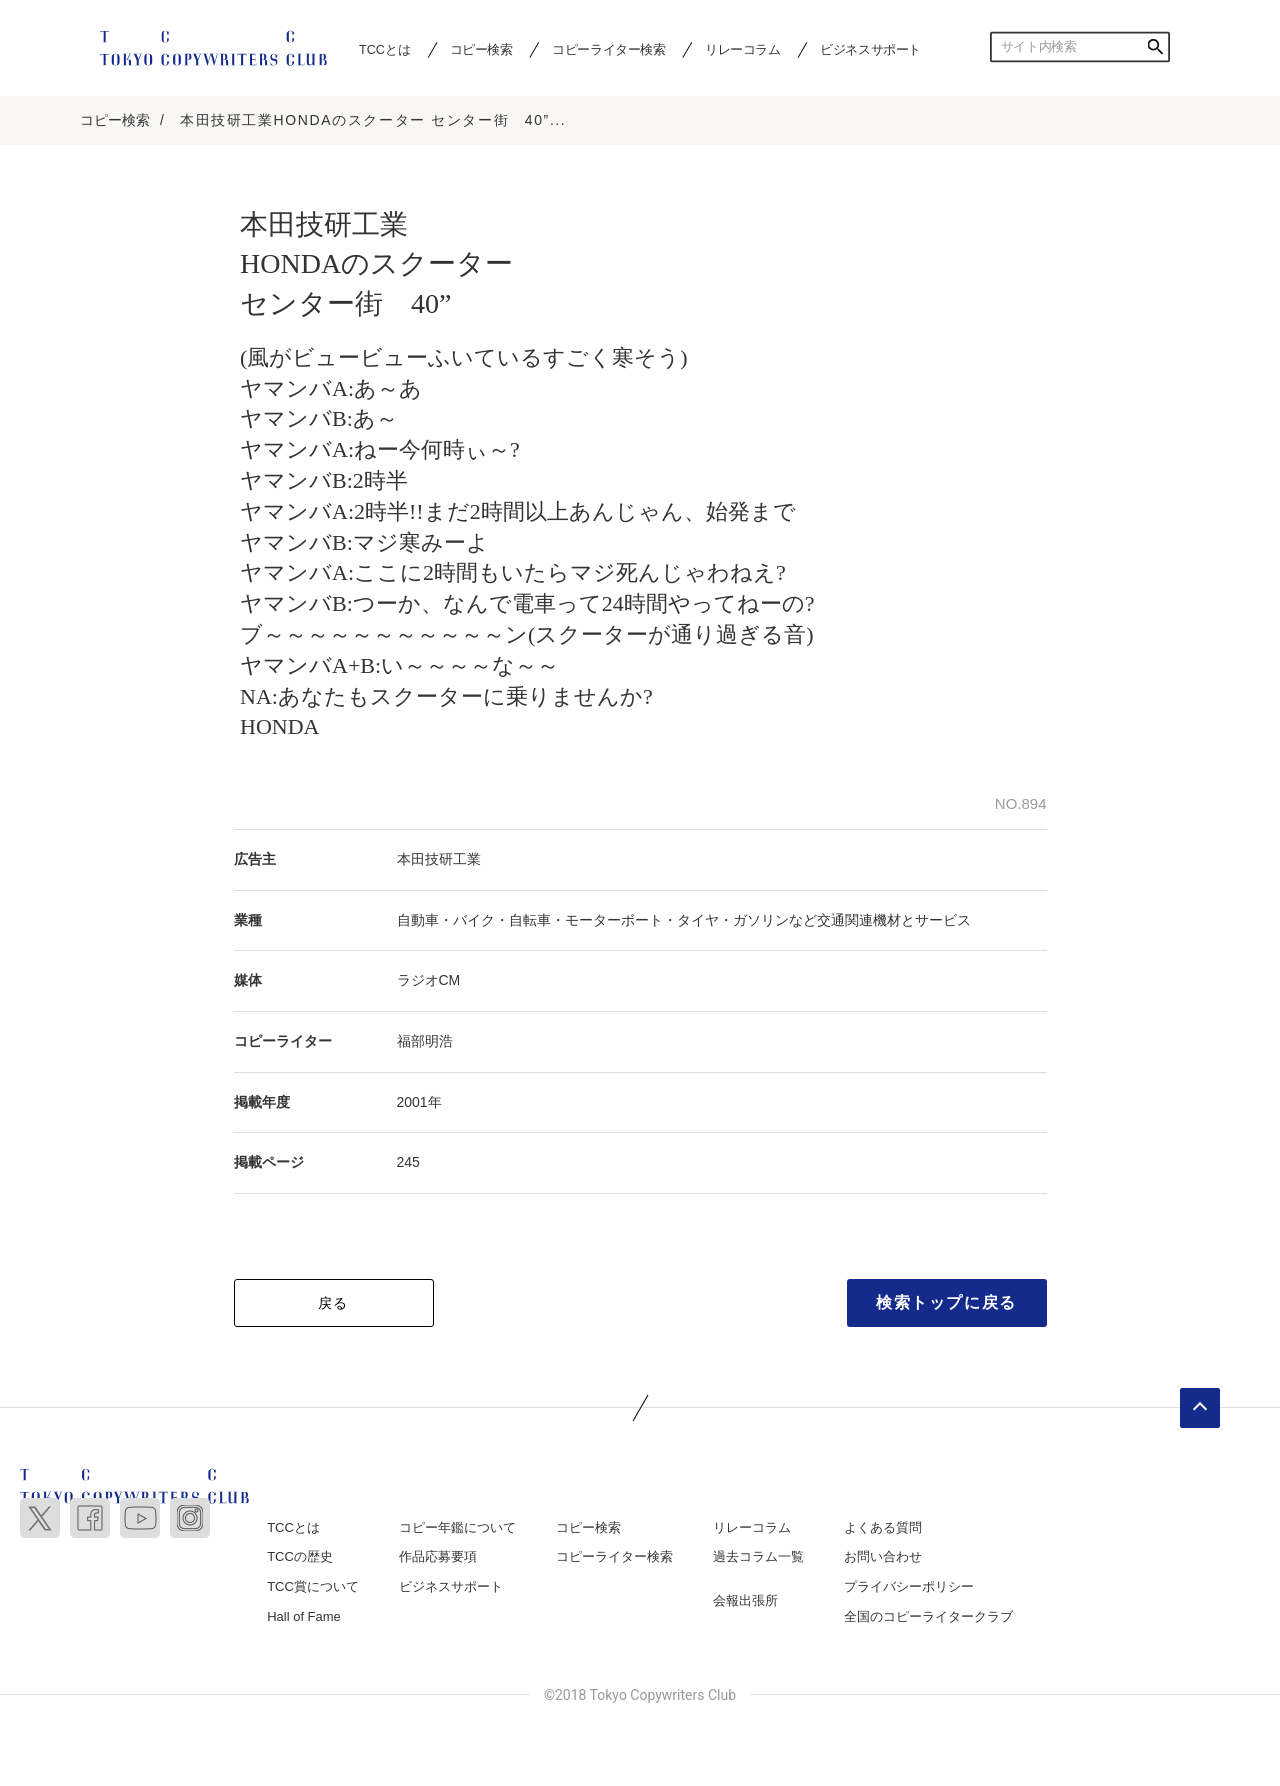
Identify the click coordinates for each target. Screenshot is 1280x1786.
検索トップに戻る (946, 1302)
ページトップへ (1200, 1408)
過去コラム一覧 (758, 1557)
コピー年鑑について (457, 1527)
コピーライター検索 (608, 49)
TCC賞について (313, 1586)
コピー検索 (481, 49)
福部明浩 (425, 1041)
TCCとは (384, 49)
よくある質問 (883, 1527)
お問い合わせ (883, 1557)
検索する (1155, 47)
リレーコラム (743, 49)
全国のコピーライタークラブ (928, 1616)
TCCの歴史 (300, 1557)
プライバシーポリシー (909, 1586)
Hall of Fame (304, 1616)
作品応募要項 (438, 1557)
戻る (333, 1303)
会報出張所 (745, 1600)
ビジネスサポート (870, 49)
